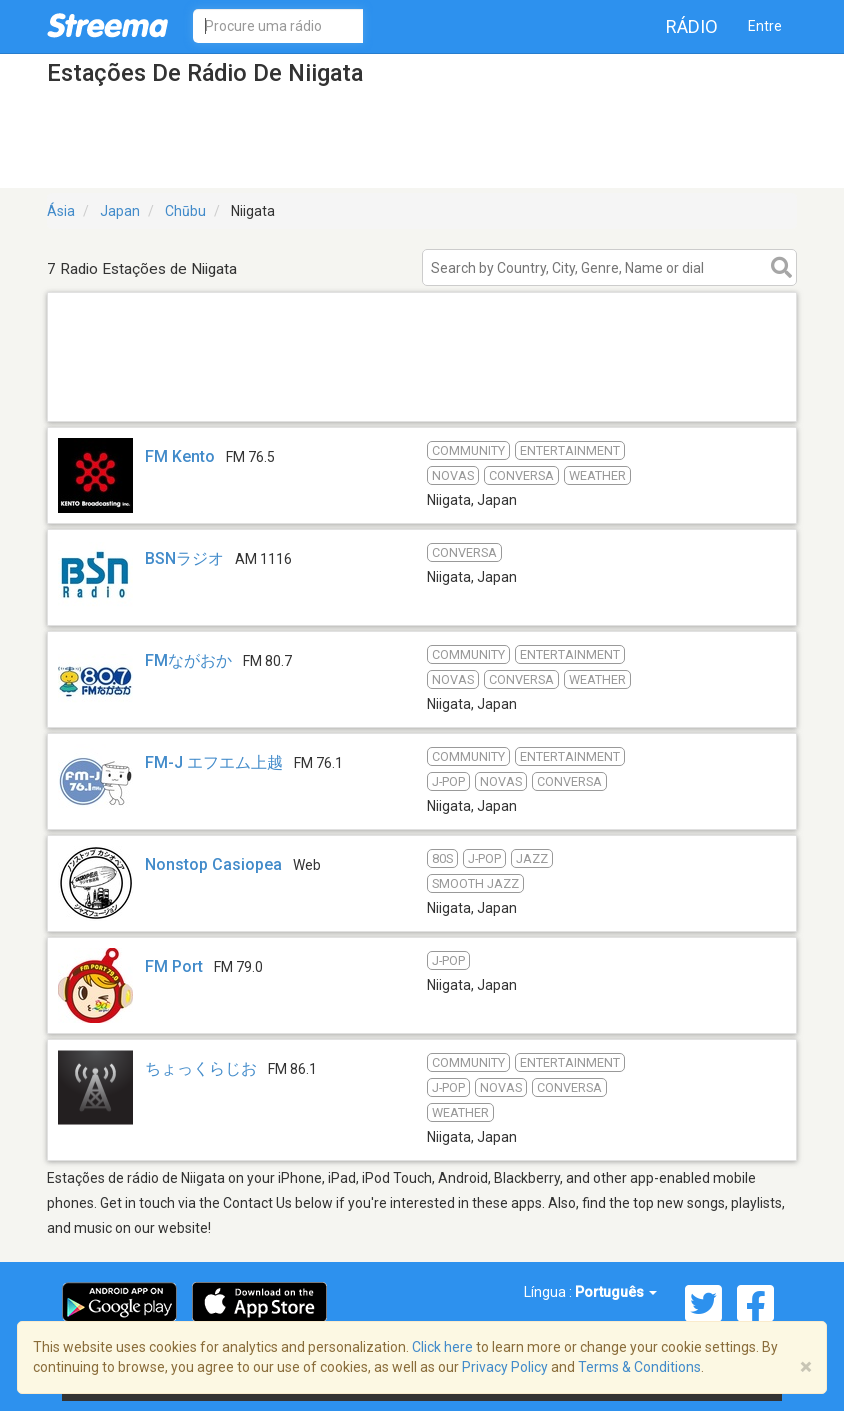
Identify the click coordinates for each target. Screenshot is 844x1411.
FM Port (174, 966)
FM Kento (180, 456)
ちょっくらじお (201, 1068)
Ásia (61, 211)
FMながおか (188, 660)
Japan (120, 211)
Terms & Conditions (639, 1367)
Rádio (692, 26)
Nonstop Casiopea (213, 864)
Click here (442, 1347)
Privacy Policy (505, 1367)
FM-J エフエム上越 (214, 762)
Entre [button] (765, 26)
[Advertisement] (422, 395)
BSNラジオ (184, 558)
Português (616, 1292)
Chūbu (185, 211)
